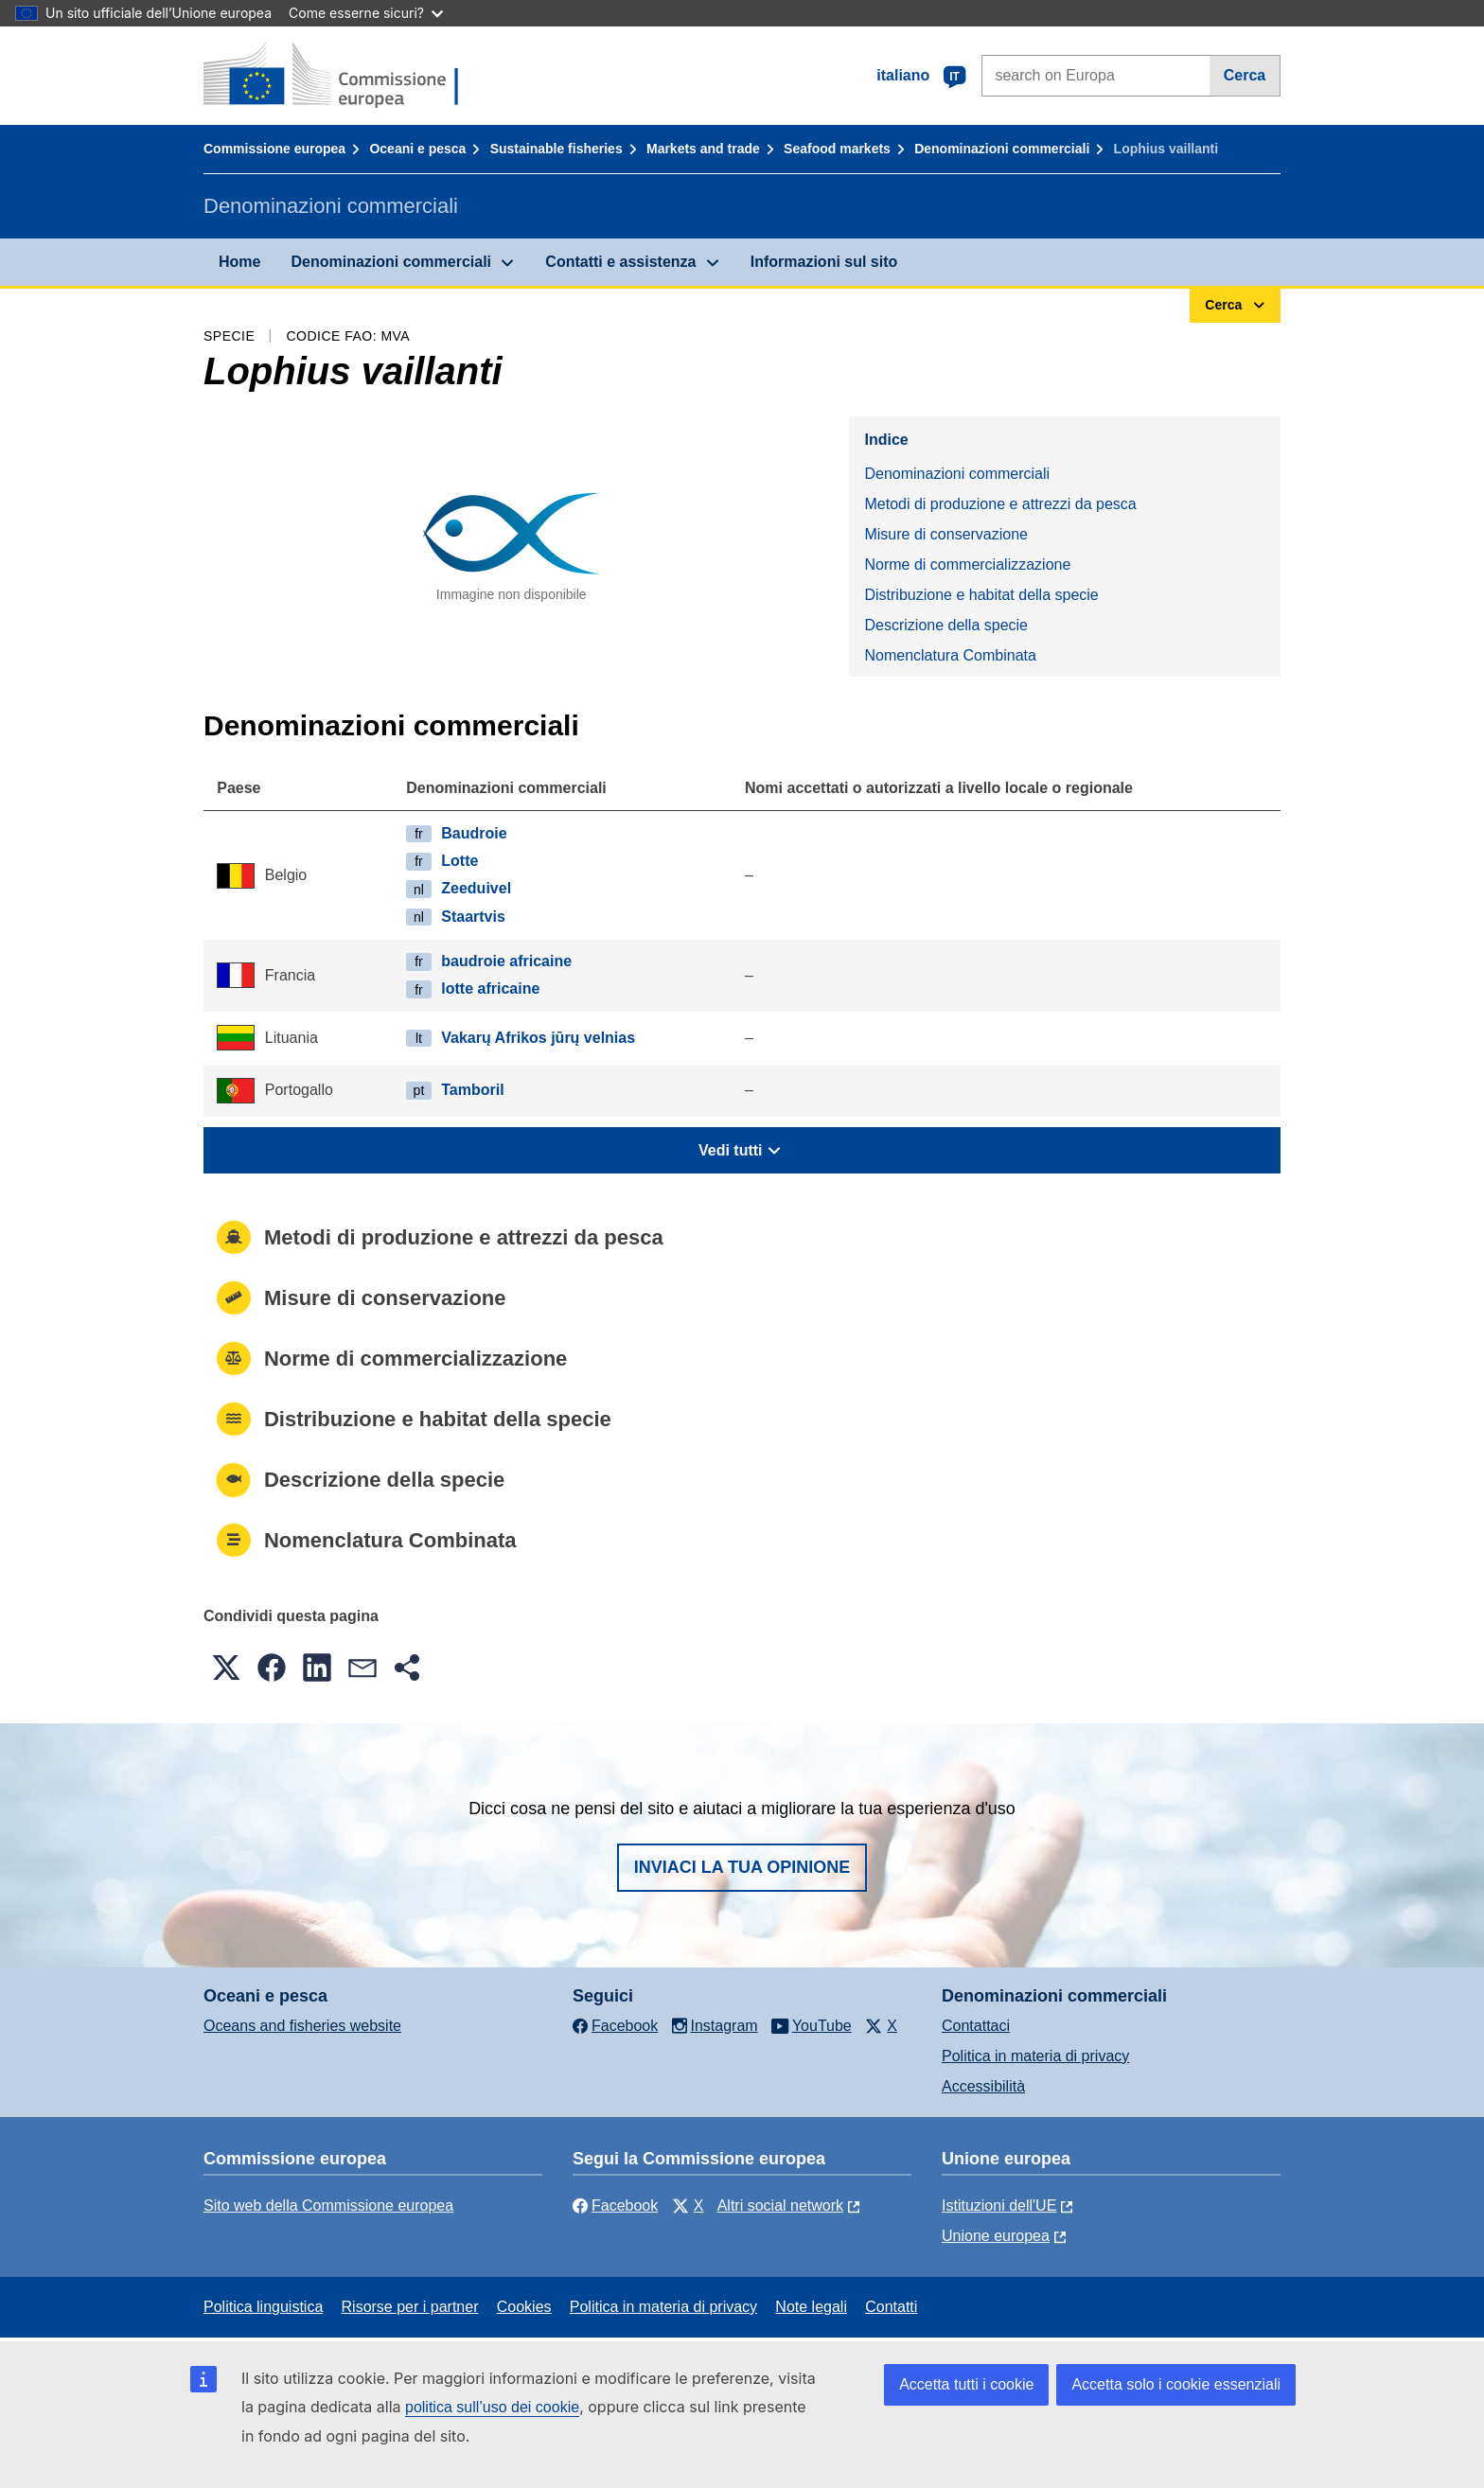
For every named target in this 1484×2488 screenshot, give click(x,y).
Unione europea (996, 2236)
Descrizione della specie (946, 625)
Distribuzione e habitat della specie (981, 595)
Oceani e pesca (417, 148)
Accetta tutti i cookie (966, 2384)
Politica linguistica (263, 2307)
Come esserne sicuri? (366, 13)
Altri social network (780, 2205)
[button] (226, 1667)
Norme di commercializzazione (967, 564)
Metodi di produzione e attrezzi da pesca (1000, 504)
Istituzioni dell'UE (999, 2205)
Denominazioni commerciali (1001, 148)
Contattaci (976, 2026)
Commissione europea (274, 148)
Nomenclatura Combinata (949, 655)
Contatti (891, 2307)
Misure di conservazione (946, 534)
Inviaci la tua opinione (742, 1867)
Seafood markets (837, 148)
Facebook (615, 2205)
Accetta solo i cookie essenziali (1176, 2384)
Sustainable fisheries (556, 148)
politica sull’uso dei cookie (492, 2407)
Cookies (524, 2307)
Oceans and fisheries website (302, 2026)
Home (239, 262)
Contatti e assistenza (620, 262)
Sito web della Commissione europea (328, 2205)
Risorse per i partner (410, 2307)
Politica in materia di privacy (1035, 2056)
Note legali (811, 2307)
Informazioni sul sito (824, 262)
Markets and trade (703, 148)
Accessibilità (983, 2086)
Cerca (1244, 75)
